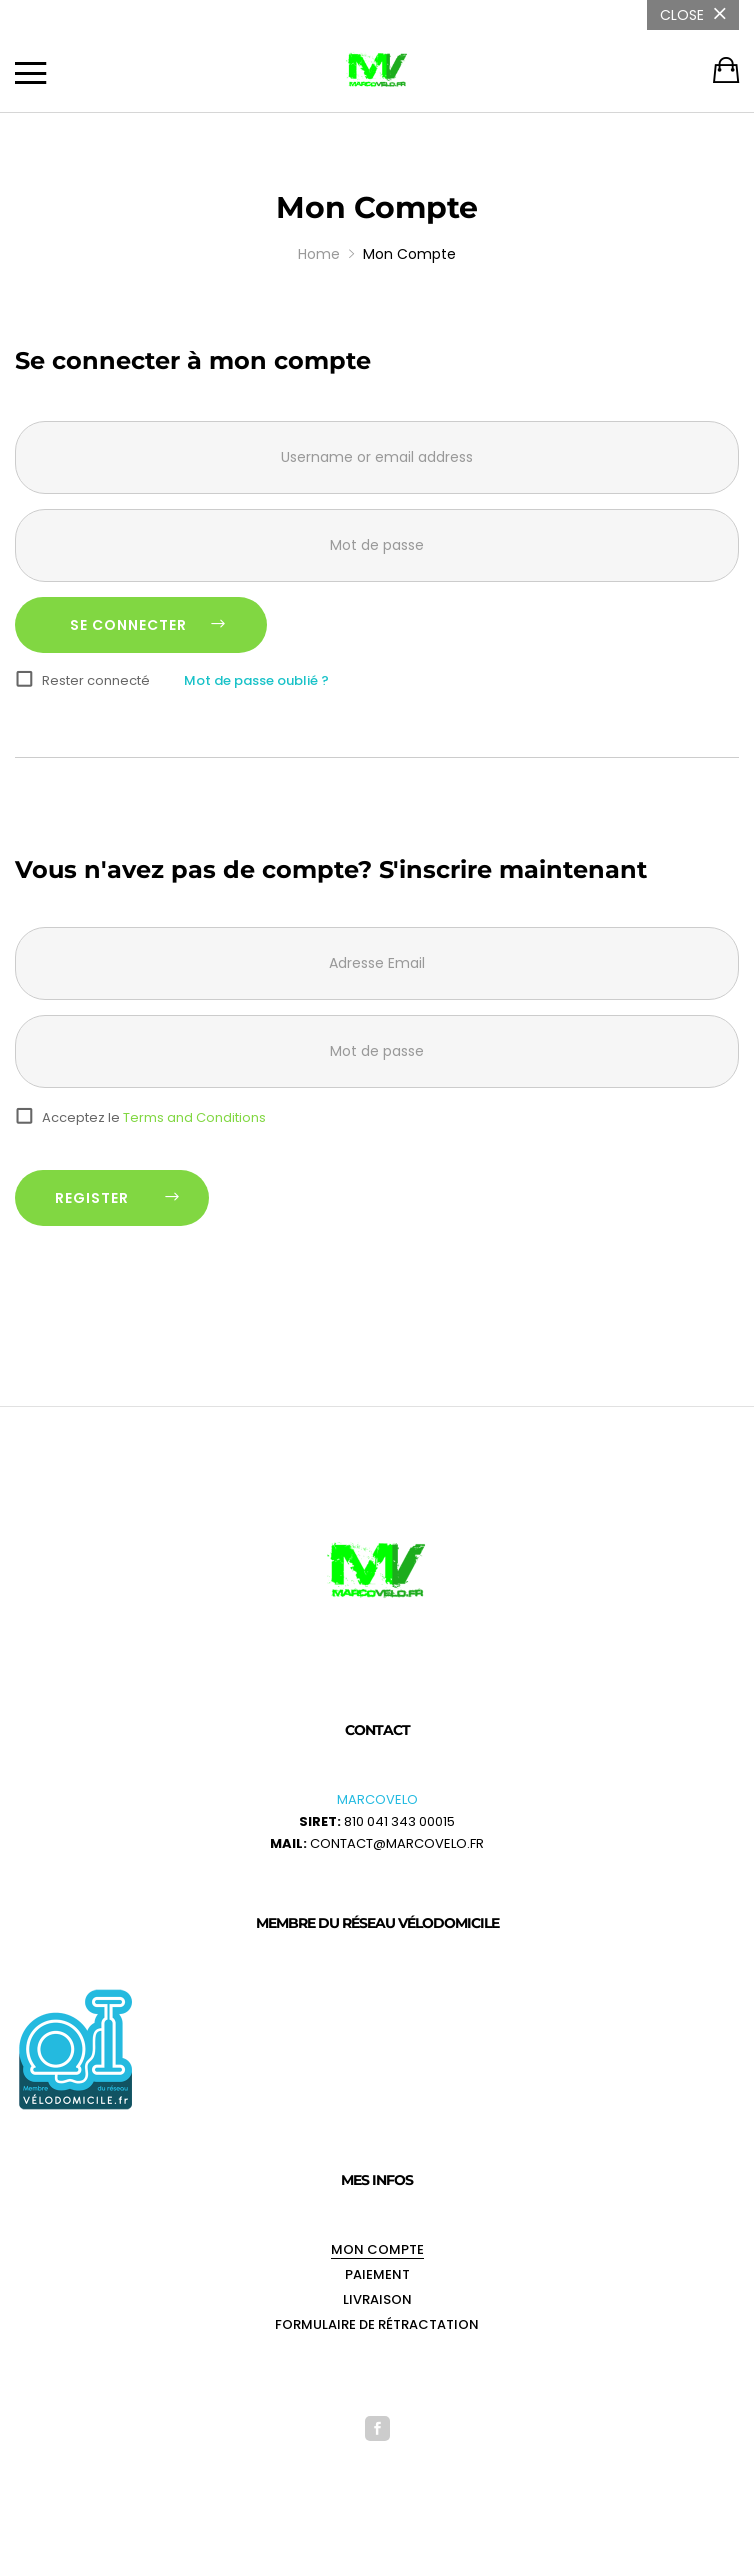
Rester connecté (96, 680)
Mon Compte (377, 2249)
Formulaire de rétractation (377, 2324)
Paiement (377, 2274)
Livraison (377, 2299)
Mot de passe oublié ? (256, 680)
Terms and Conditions (194, 1117)
